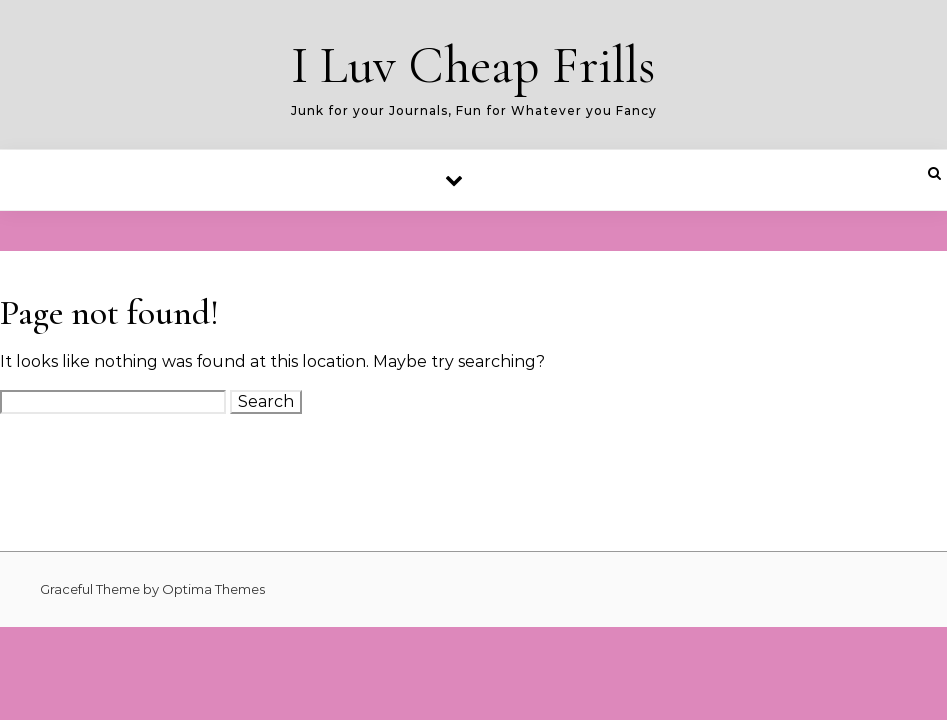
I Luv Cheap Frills (473, 65)
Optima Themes (213, 589)
